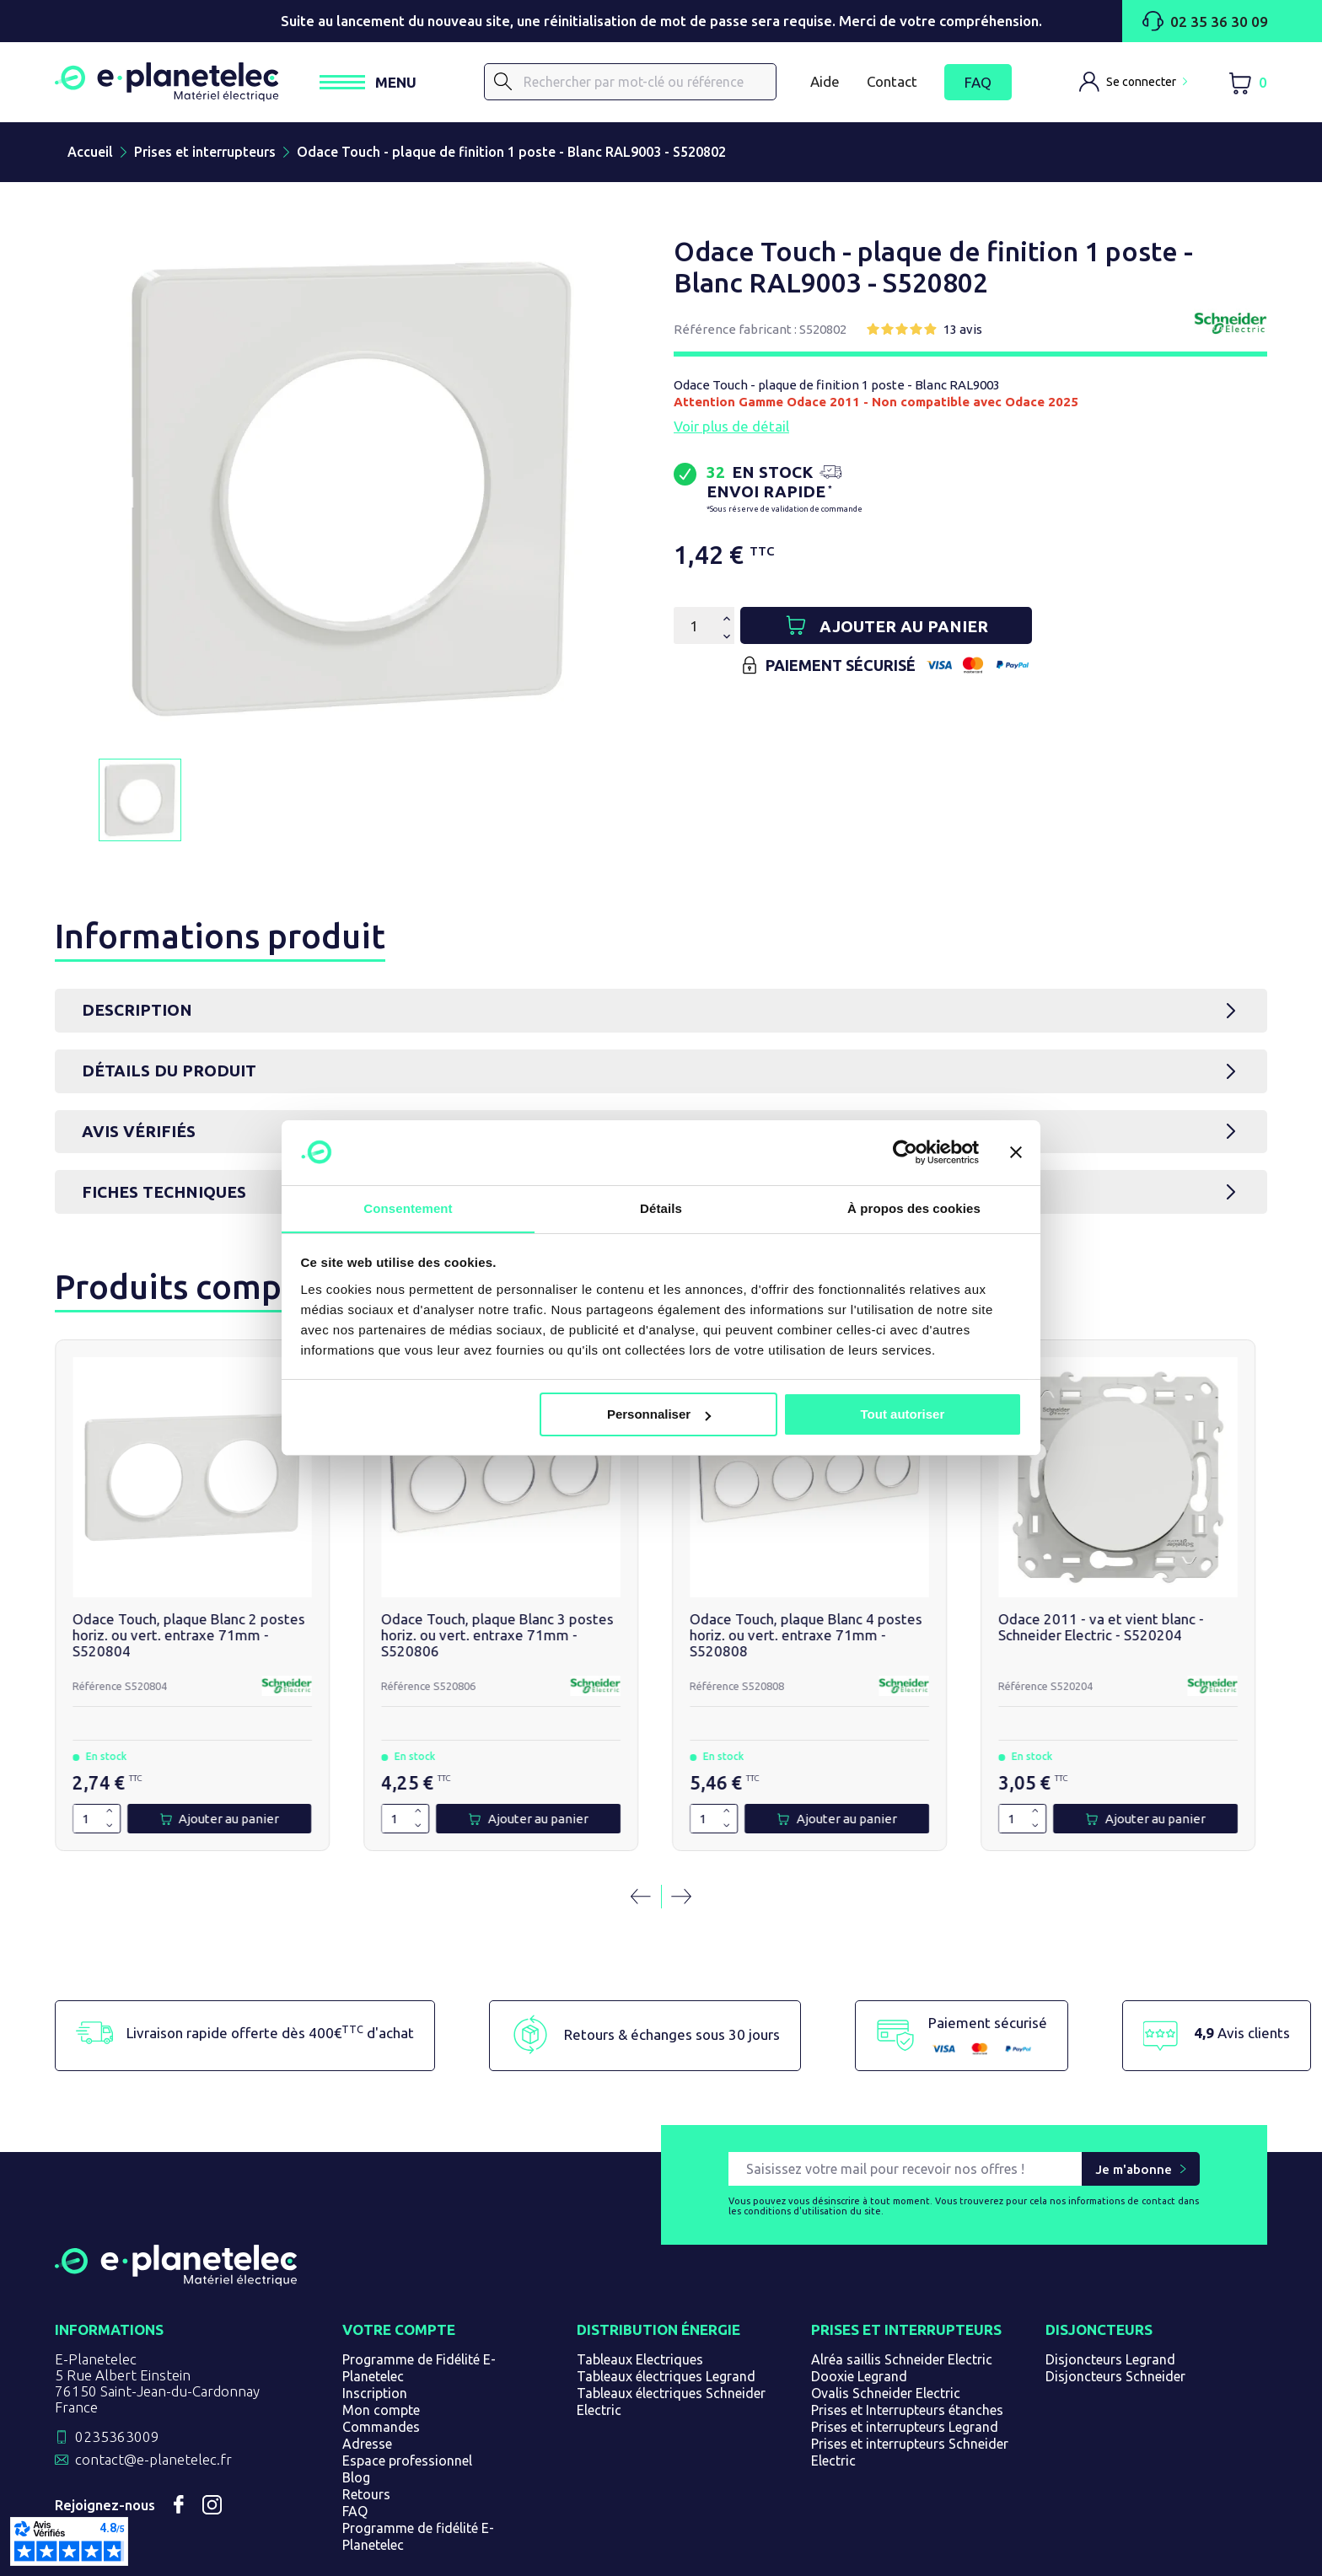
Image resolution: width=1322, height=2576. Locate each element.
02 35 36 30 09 (1205, 21)
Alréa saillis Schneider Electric (901, 2303)
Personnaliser (659, 1415)
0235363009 (117, 2381)
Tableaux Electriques (640, 2303)
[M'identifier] (1133, 83)
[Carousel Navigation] (661, 1840)
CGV (472, 2554)
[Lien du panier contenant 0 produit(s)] (1247, 84)
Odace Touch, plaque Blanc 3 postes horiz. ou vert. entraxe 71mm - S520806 (407, 1578)
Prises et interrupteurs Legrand (904, 2371)
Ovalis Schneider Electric (885, 2337)
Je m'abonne (1133, 2113)
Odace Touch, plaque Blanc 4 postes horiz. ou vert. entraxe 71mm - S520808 (657, 1578)
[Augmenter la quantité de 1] (94, 1755)
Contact (892, 83)
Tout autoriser (903, 1415)
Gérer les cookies (811, 2554)
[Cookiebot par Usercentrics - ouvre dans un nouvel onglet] (905, 1152)
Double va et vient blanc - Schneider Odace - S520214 (1158, 1570)
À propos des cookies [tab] (914, 1207)
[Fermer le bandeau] (1016, 1152)
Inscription (374, 2337)
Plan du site (712, 2554)
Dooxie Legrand (859, 2320)
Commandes (381, 2371)
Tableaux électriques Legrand (666, 2320)
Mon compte (381, 2354)
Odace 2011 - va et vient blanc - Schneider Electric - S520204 (904, 1578)
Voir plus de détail (731, 429)
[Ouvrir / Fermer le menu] (385, 84)
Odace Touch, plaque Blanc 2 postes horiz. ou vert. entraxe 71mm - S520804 (159, 1578)
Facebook (179, 2449)
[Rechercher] (639, 83)
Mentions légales (549, 2554)
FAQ (978, 84)
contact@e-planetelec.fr (153, 2404)
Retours (366, 2438)
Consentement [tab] (407, 1207)
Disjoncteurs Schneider (1115, 2320)
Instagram (212, 2449)
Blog (356, 2421)
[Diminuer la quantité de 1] (94, 1769)
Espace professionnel (407, 2404)
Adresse (367, 2388)
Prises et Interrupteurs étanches (907, 2354)
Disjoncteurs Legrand (1110, 2303)
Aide (825, 83)
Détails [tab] (661, 1207)
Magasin (639, 2554)
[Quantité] (694, 628)
